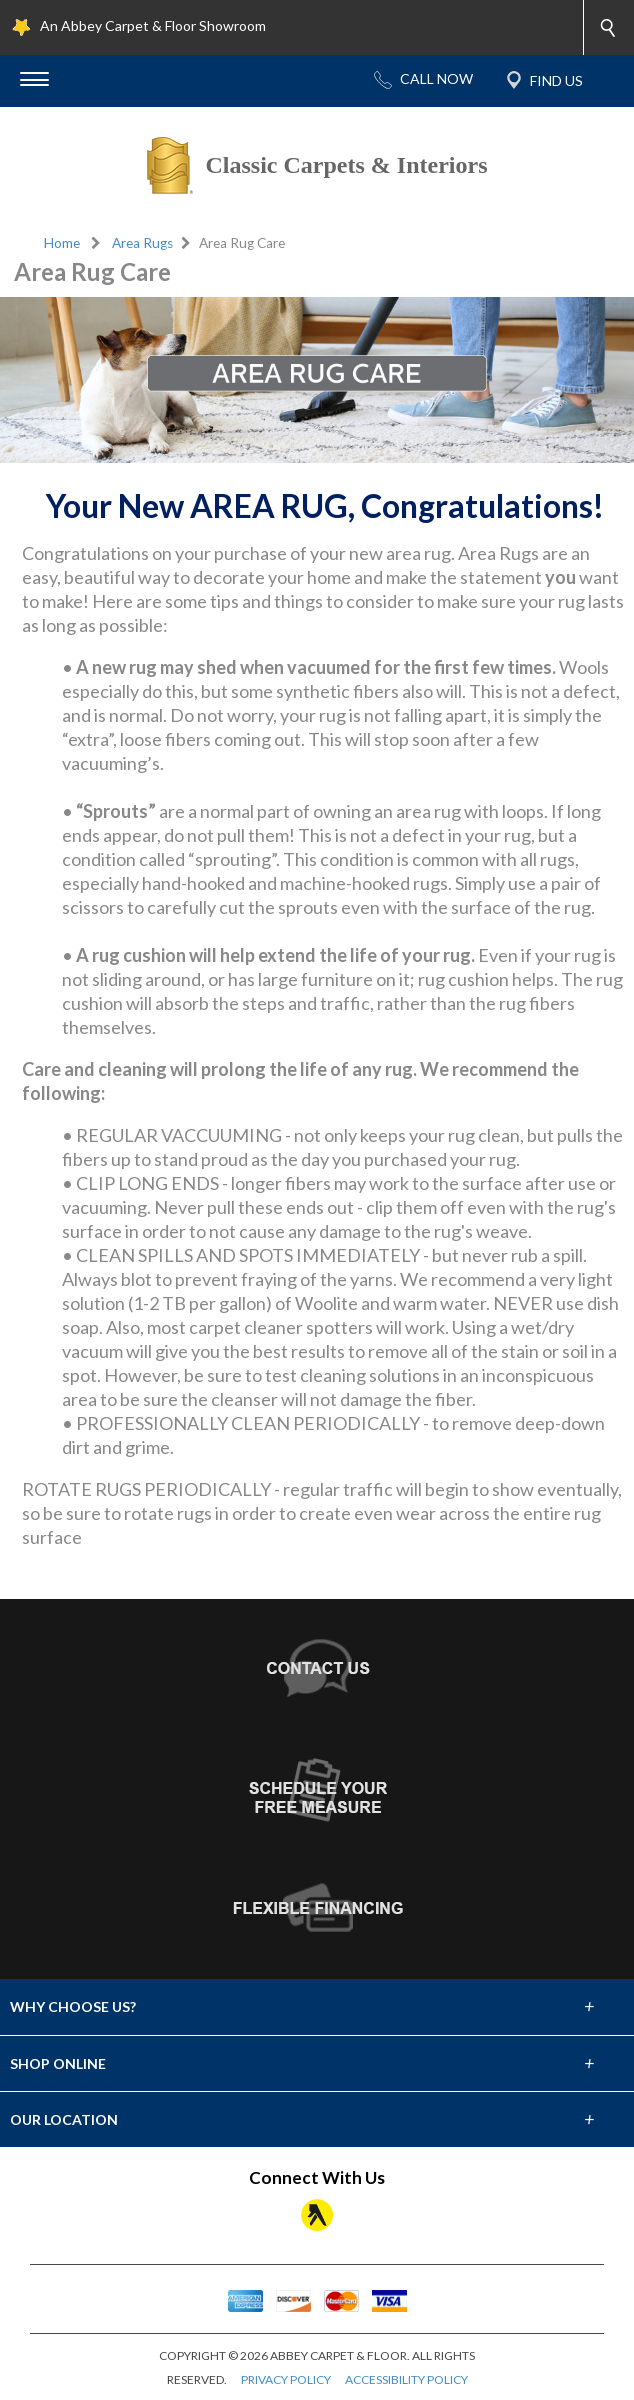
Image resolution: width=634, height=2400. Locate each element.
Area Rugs (142, 243)
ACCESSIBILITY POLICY (406, 2379)
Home (62, 243)
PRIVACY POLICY (286, 2379)
